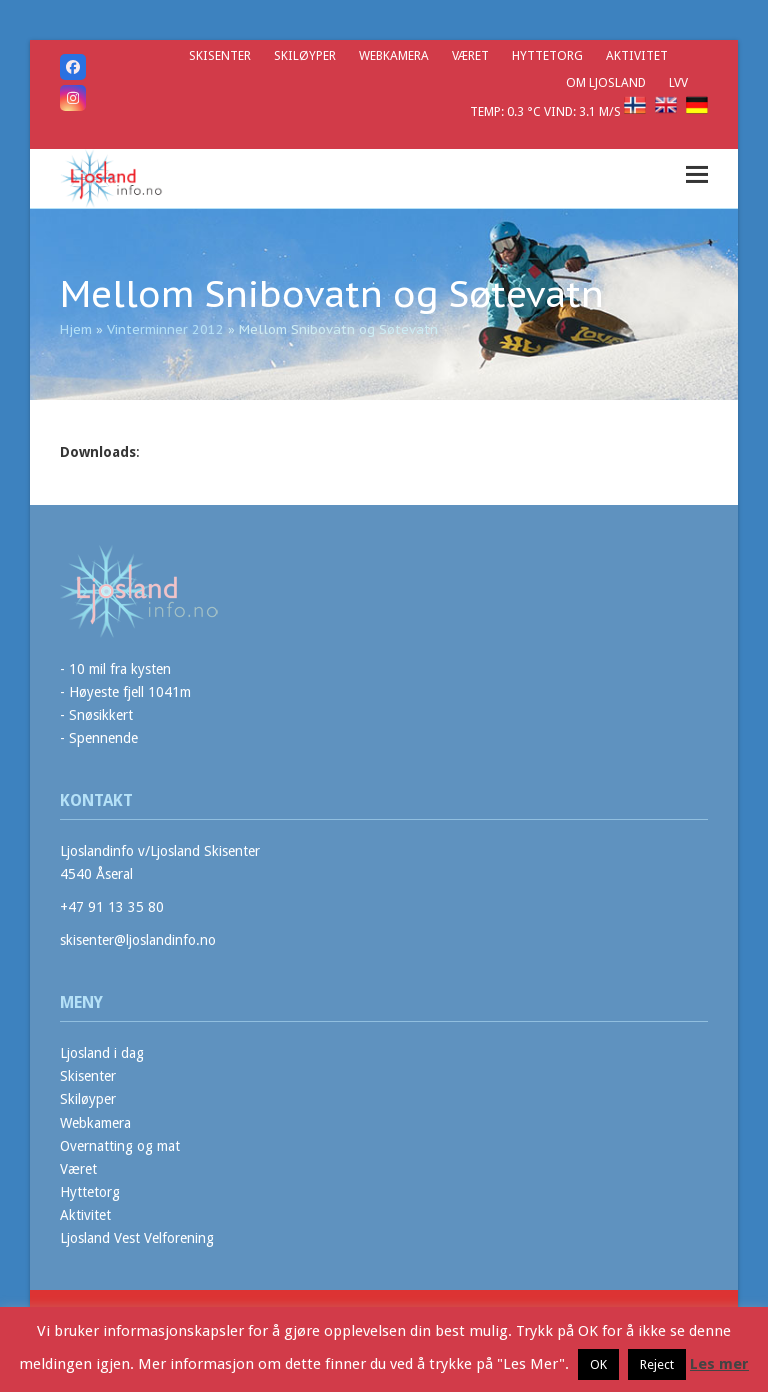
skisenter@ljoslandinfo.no (138, 940)
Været (78, 1169)
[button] (697, 174)
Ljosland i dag (102, 1053)
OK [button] (598, 1364)
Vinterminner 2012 (165, 329)
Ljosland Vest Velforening (137, 1238)
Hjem (76, 329)
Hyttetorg (90, 1192)
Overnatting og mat (120, 1146)
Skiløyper (88, 1099)
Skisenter (88, 1076)
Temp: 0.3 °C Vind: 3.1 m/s (547, 111)
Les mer (719, 1364)
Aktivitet (85, 1215)
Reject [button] (657, 1364)
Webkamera (95, 1123)
